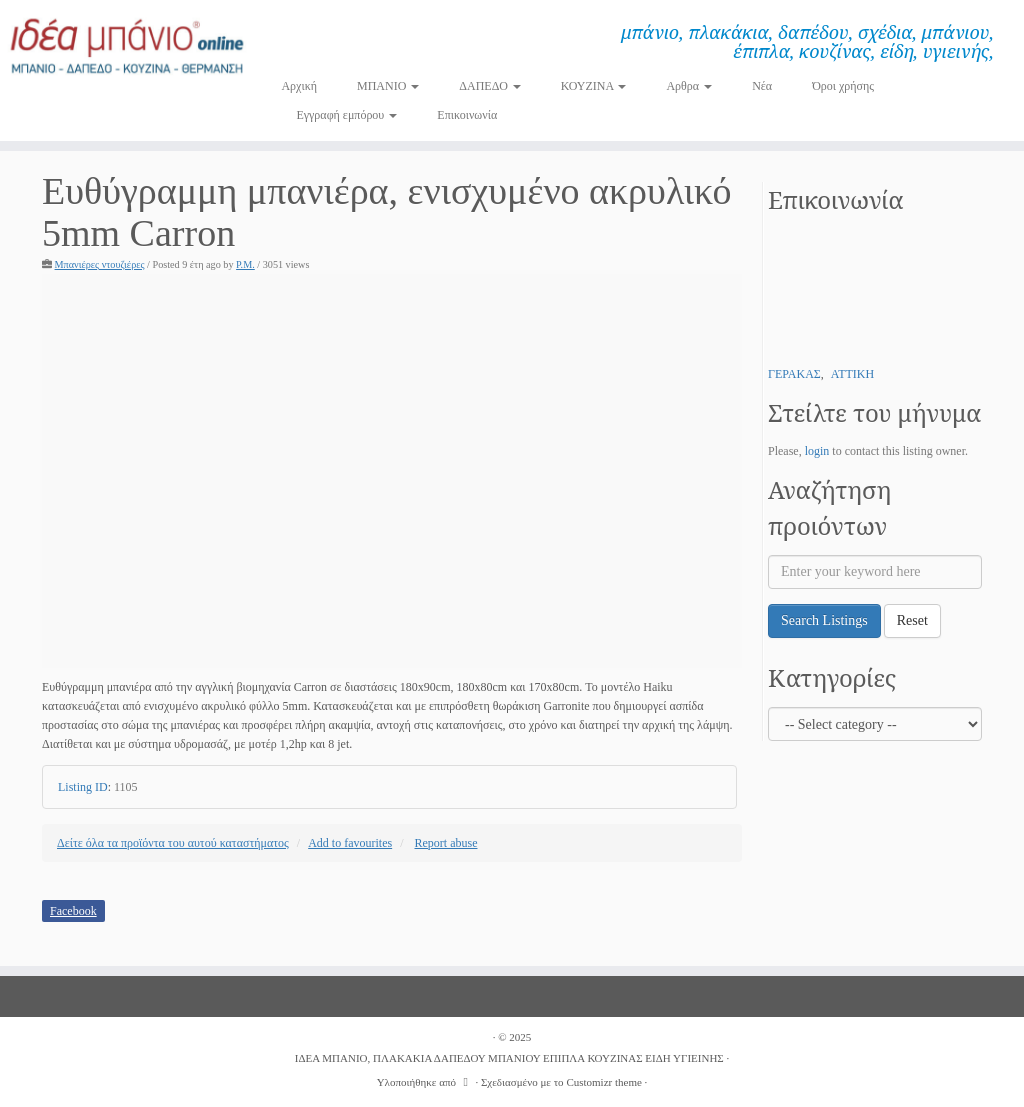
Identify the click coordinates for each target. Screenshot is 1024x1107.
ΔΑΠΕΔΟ (490, 86)
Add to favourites (350, 843)
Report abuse (446, 843)
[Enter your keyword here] (875, 572)
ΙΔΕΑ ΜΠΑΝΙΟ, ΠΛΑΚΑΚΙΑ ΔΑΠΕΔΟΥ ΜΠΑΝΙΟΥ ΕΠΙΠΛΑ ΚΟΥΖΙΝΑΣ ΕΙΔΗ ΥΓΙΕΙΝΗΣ (509, 1058)
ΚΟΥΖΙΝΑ (594, 86)
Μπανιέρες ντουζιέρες (100, 264)
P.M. (245, 264)
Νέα (762, 86)
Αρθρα (689, 86)
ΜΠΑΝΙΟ (388, 86)
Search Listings (824, 620)
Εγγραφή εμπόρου (346, 115)
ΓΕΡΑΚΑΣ (794, 374)
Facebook (73, 911)
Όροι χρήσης (843, 86)
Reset (912, 620)
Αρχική (299, 86)
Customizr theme (603, 1082)
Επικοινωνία (467, 115)
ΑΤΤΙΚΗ (852, 374)
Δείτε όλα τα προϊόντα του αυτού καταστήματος (173, 843)
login (817, 451)
